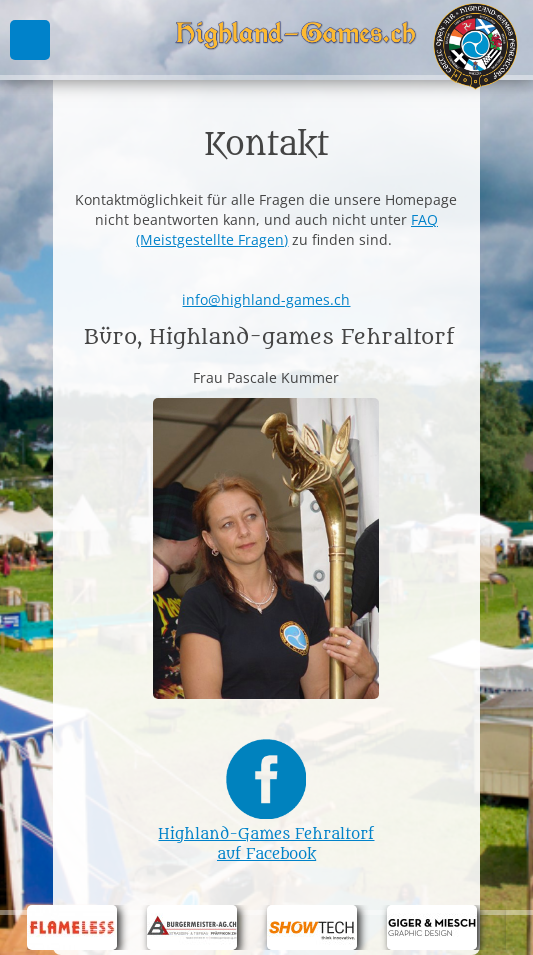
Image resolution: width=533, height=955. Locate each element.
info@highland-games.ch (266, 299)
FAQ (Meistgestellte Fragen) (287, 229)
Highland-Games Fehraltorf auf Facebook (266, 834)
